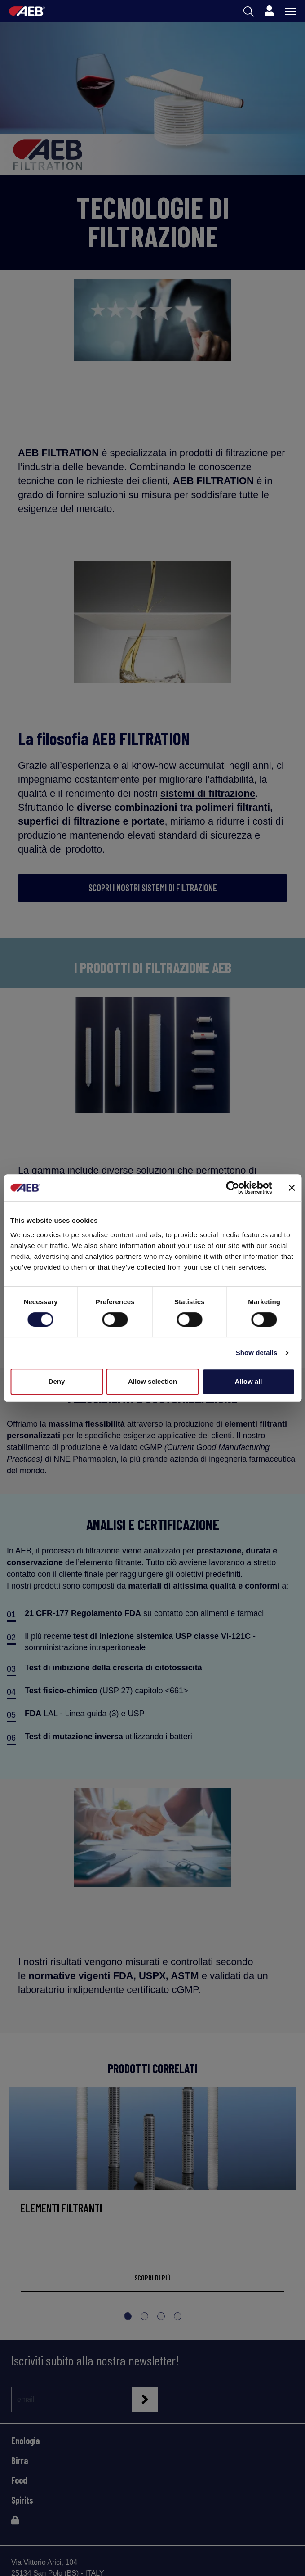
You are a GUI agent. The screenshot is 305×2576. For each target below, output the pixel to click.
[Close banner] (291, 1188)
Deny (57, 1381)
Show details (257, 1352)
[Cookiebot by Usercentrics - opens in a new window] (232, 1187)
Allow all (248, 1381)
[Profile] (269, 11)
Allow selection (152, 1381)
